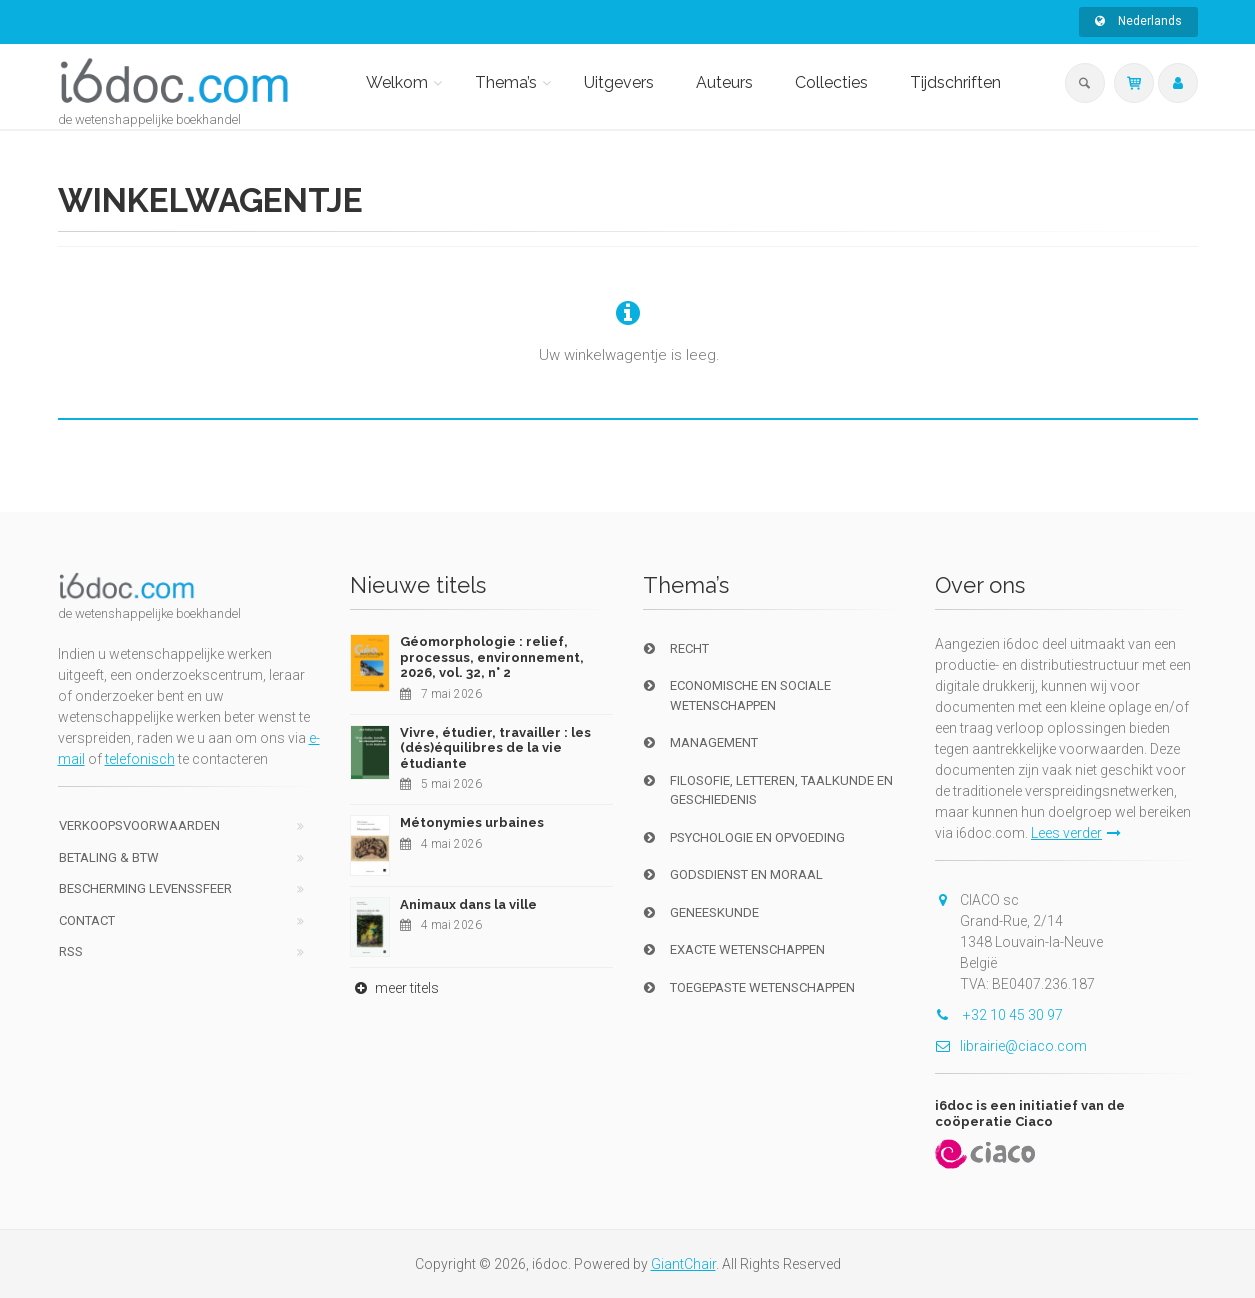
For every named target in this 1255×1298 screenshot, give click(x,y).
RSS (71, 951)
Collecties (831, 82)
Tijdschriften (955, 82)
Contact (87, 920)
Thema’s (506, 82)
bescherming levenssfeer (145, 888)
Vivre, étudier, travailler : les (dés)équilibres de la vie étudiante (495, 748)
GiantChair (683, 1264)
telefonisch (140, 759)
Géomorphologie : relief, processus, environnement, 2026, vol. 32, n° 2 (492, 657)
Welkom (397, 82)
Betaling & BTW (109, 857)
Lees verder (1076, 833)
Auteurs (724, 82)
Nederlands (1138, 21)
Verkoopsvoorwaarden (139, 825)
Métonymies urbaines (472, 822)
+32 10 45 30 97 (999, 1015)
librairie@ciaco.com (1011, 1046)
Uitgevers (619, 82)
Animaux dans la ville (468, 904)
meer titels (394, 988)
